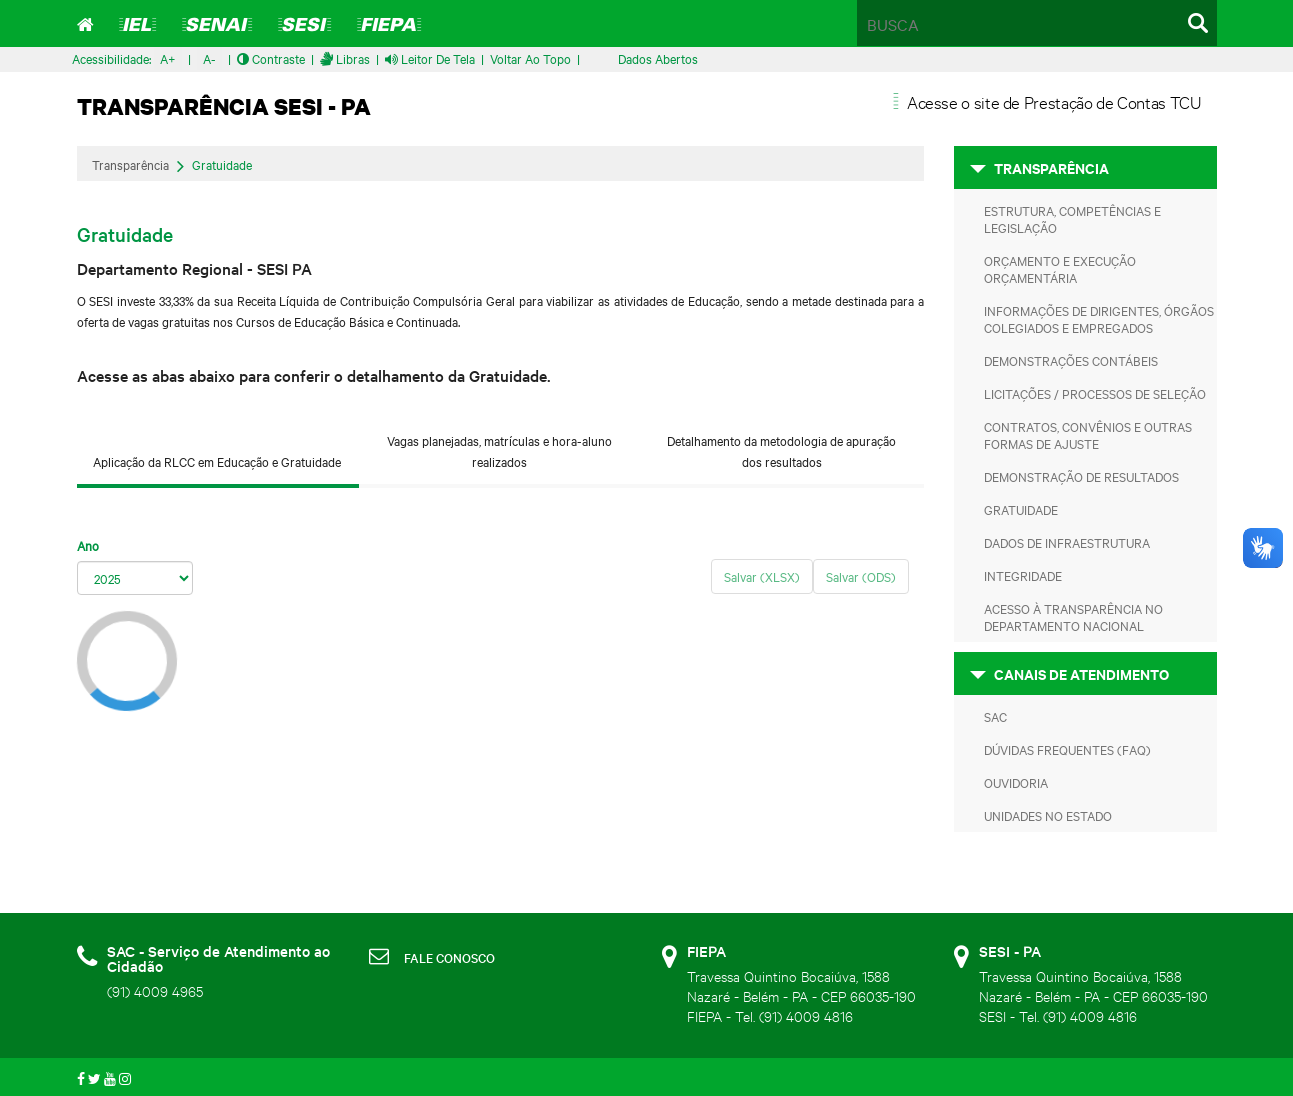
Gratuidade (222, 165)
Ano (88, 545)
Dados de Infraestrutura (1067, 542)
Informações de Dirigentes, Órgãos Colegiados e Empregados (1099, 318)
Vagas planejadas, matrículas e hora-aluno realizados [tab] (499, 450)
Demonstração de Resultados (1081, 476)
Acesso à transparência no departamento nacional (1073, 616)
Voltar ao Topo (530, 58)
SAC (995, 716)
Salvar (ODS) (861, 576)
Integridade (1023, 575)
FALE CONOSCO (449, 957)
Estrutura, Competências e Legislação (1072, 218)
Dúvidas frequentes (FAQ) (1067, 749)
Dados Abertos (658, 58)
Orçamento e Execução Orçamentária (1060, 268)
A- (209, 58)
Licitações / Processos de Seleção (1095, 393)
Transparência (130, 164)
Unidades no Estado (1048, 815)
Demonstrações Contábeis (1071, 360)
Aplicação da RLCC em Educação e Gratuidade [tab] (217, 461)
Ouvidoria (1016, 782)
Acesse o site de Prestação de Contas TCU (1054, 101)
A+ (168, 58)
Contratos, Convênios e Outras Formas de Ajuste (1088, 434)
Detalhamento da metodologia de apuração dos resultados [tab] (781, 450)
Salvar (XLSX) (762, 576)
